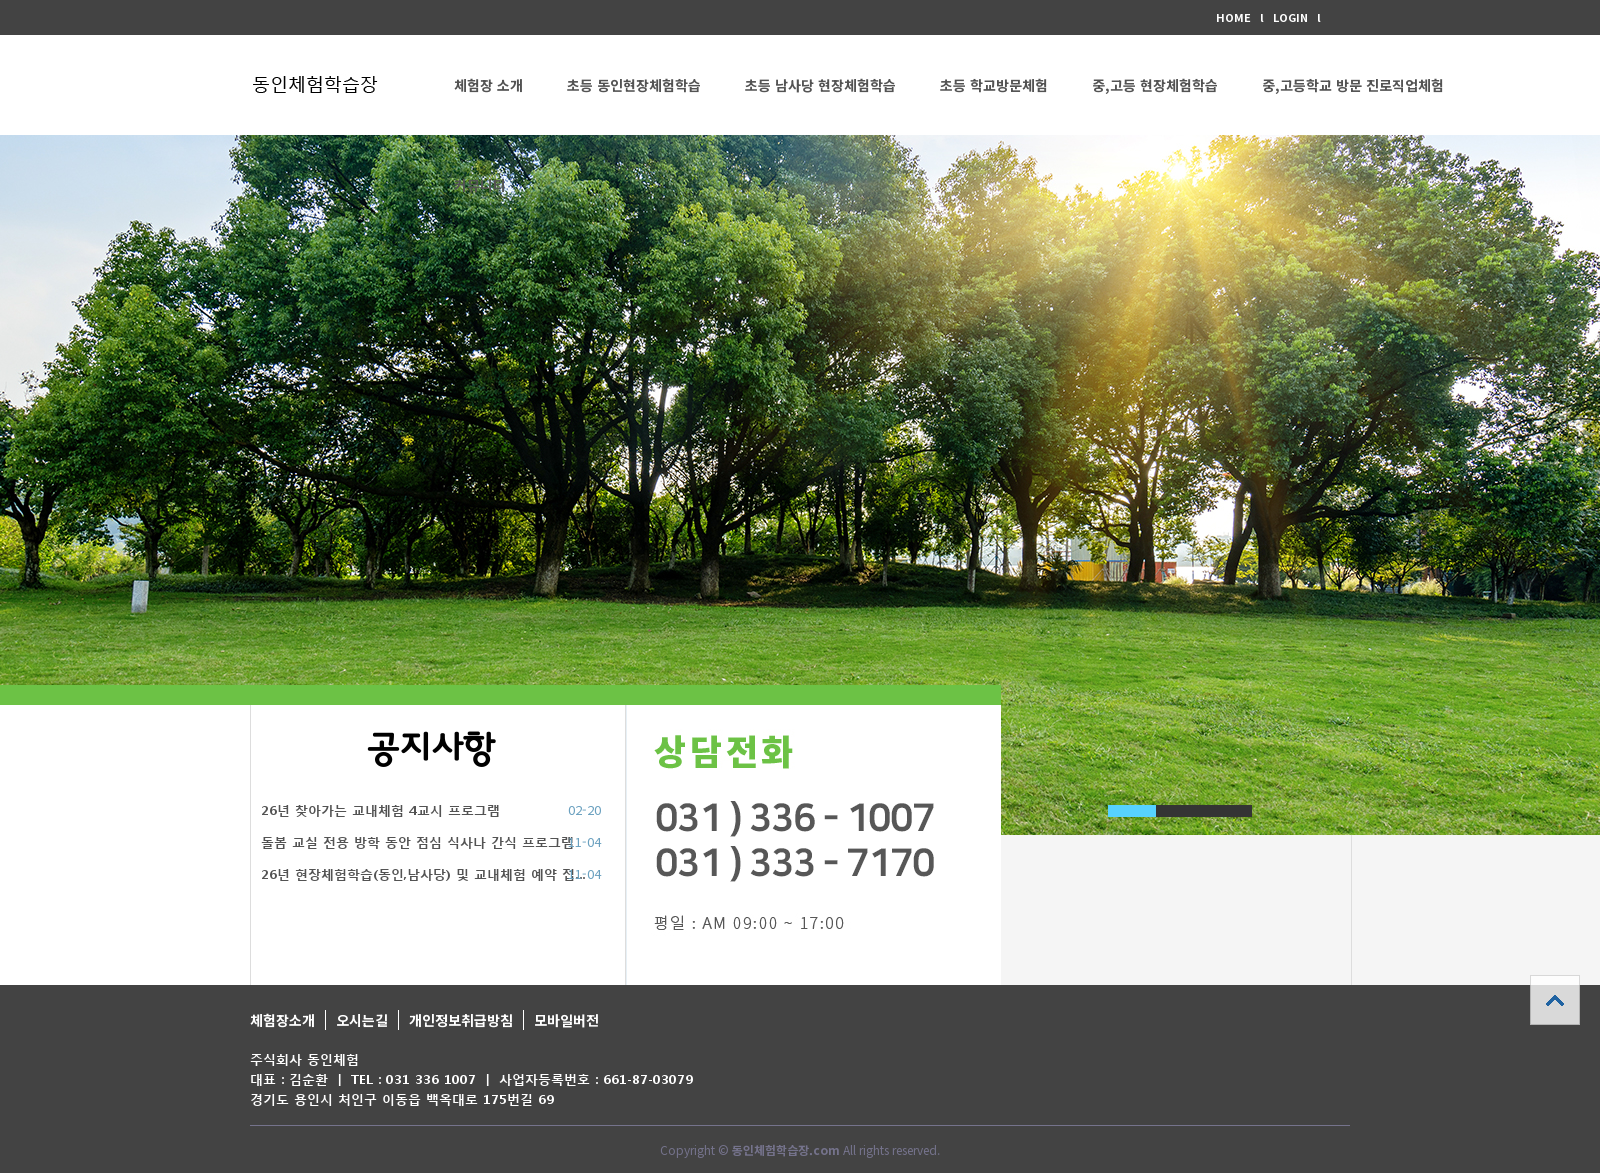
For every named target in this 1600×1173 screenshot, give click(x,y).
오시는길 (362, 1020)
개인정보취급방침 (461, 1020)
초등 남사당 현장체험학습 (820, 85)
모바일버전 (566, 1020)
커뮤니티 (480, 185)
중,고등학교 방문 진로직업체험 (1353, 85)
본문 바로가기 (0, 0)
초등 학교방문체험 (994, 85)
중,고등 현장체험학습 (1155, 85)
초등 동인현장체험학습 (634, 85)
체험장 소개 (488, 85)
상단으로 (1555, 1000)
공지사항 (431, 749)
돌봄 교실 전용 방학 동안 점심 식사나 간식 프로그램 (417, 842)
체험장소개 (282, 1020)
